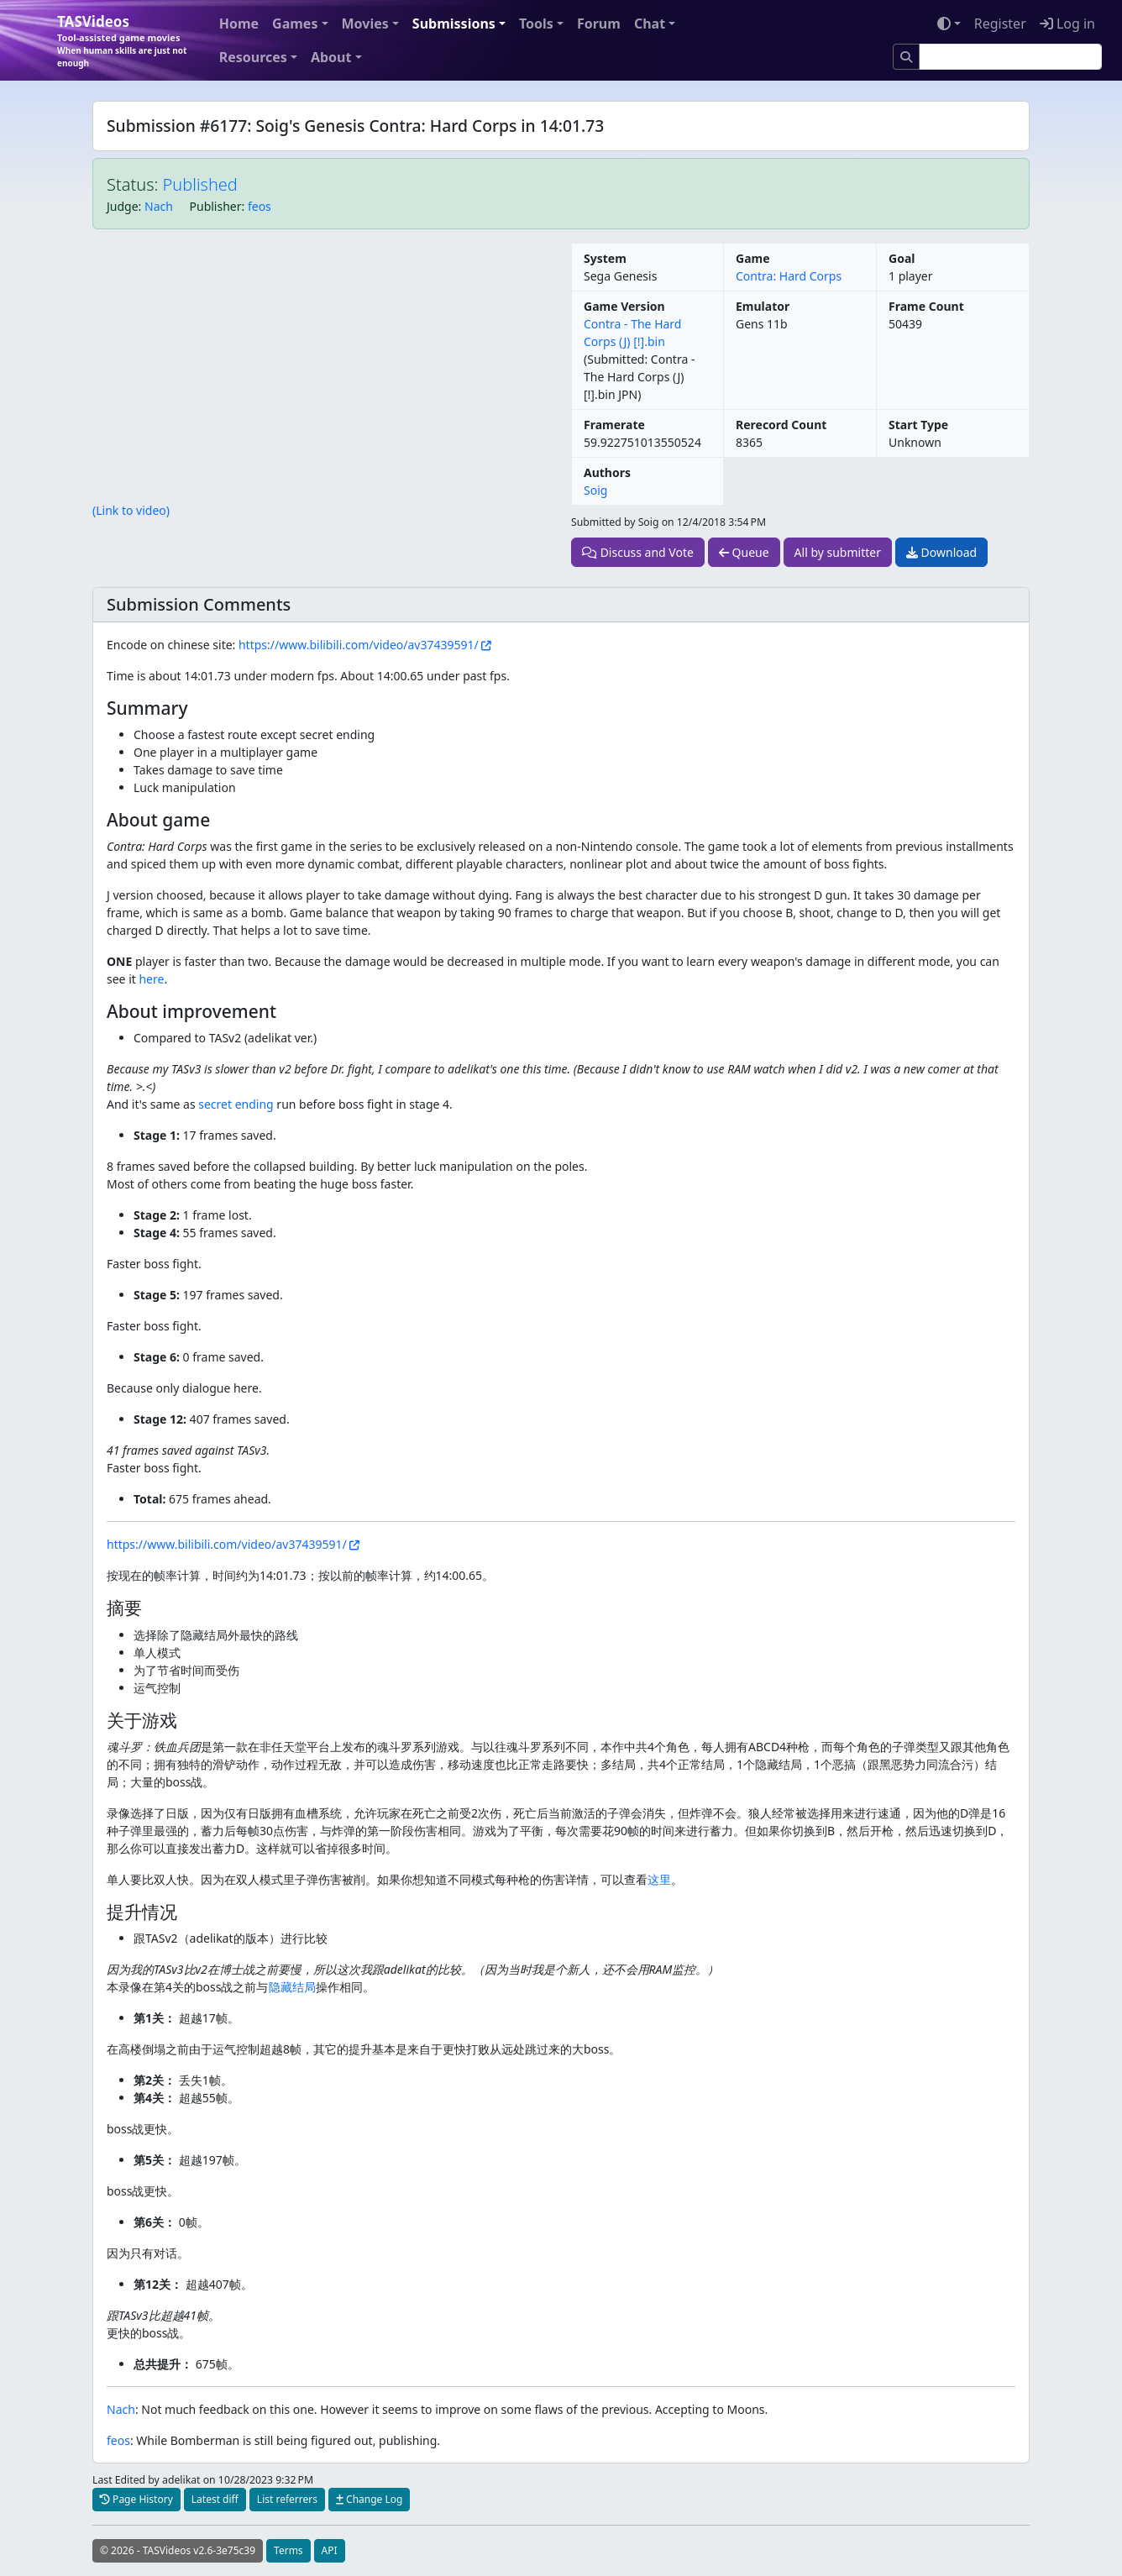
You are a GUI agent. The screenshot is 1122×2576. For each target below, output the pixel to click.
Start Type (918, 425)
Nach (158, 206)
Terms (288, 2550)
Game (753, 258)
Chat (649, 23)
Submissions (453, 23)
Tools (536, 23)
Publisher (216, 206)
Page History (136, 2499)
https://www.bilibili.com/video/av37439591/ (359, 645)
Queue (744, 552)
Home (239, 23)
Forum (599, 23)
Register (1000, 23)
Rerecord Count (781, 425)
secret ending (235, 1104)
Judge (123, 206)
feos (259, 206)
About (331, 57)
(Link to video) (131, 510)
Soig (595, 490)
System (605, 258)
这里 (659, 1879)
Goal (902, 258)
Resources (253, 57)
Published (200, 184)
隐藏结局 (292, 1987)
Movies (365, 23)
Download (941, 552)
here (151, 979)
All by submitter (837, 552)
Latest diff (215, 2499)
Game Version (624, 306)
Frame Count (926, 306)
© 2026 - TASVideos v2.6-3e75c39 (177, 2550)
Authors (607, 472)
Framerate (614, 425)
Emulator (762, 306)
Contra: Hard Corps (789, 276)
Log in (1067, 23)
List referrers (287, 2499)
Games (294, 23)
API (330, 2550)
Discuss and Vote (638, 552)
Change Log (369, 2499)
